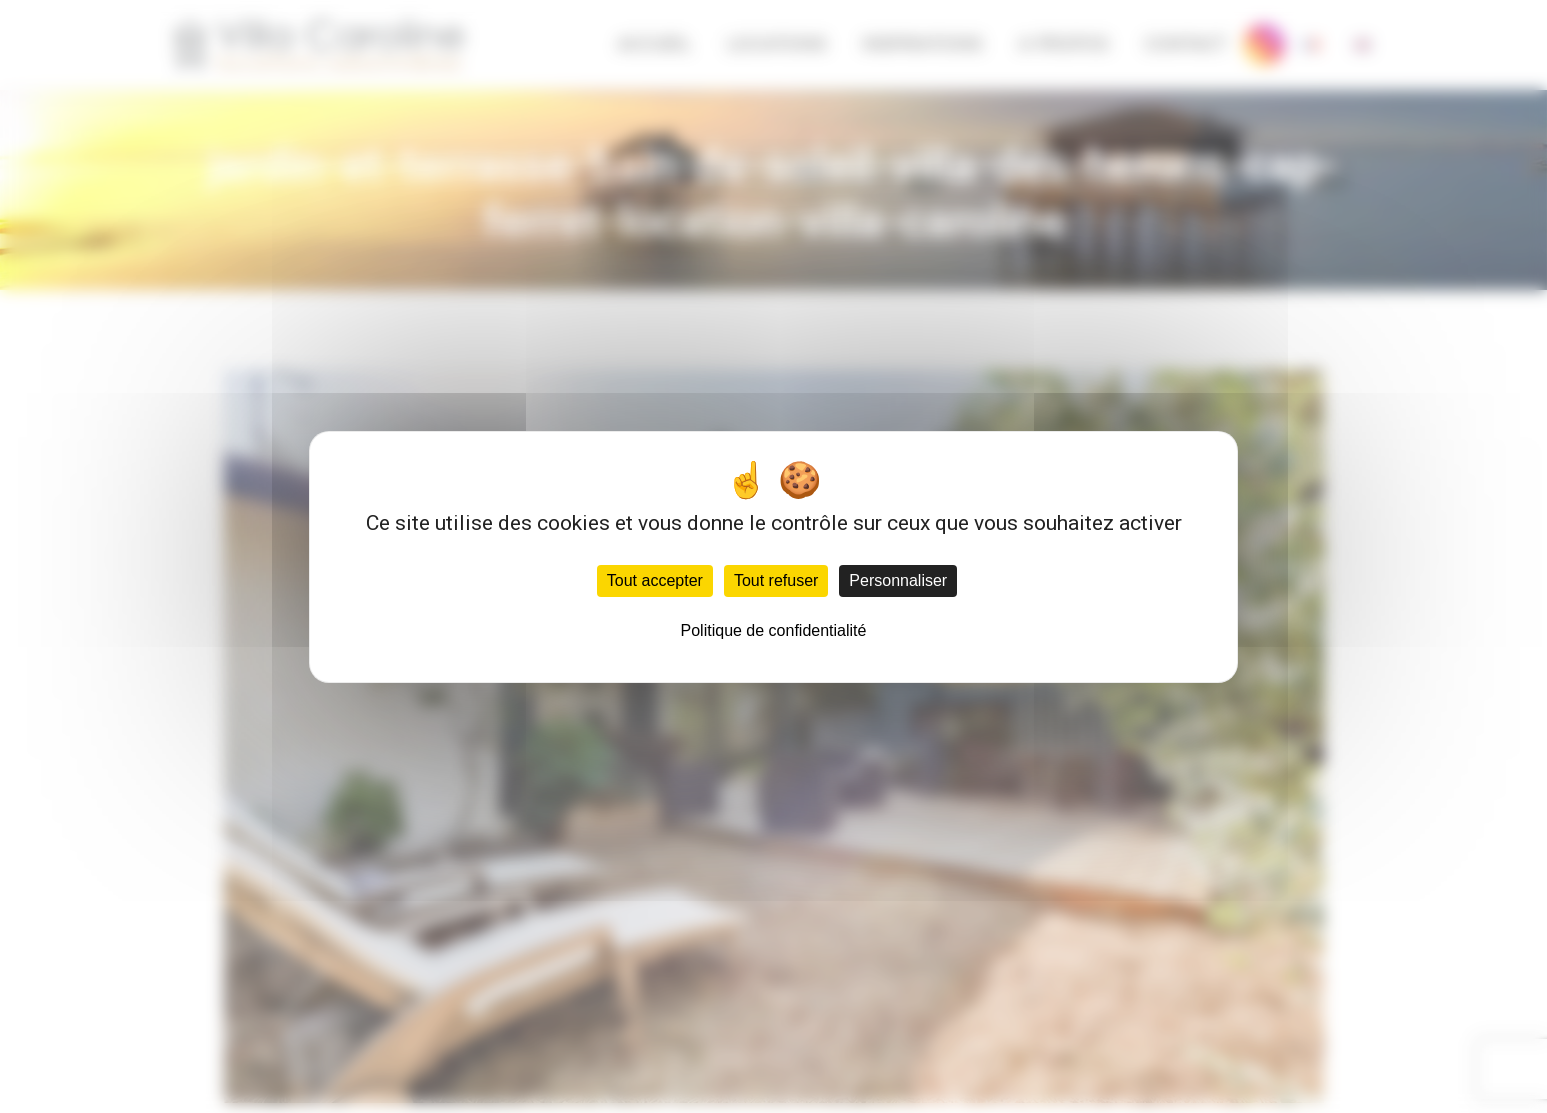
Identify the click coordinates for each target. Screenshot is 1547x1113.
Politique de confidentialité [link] (774, 630)
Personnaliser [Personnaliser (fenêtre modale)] (898, 580)
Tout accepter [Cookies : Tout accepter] (655, 580)
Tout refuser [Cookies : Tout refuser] (776, 580)
